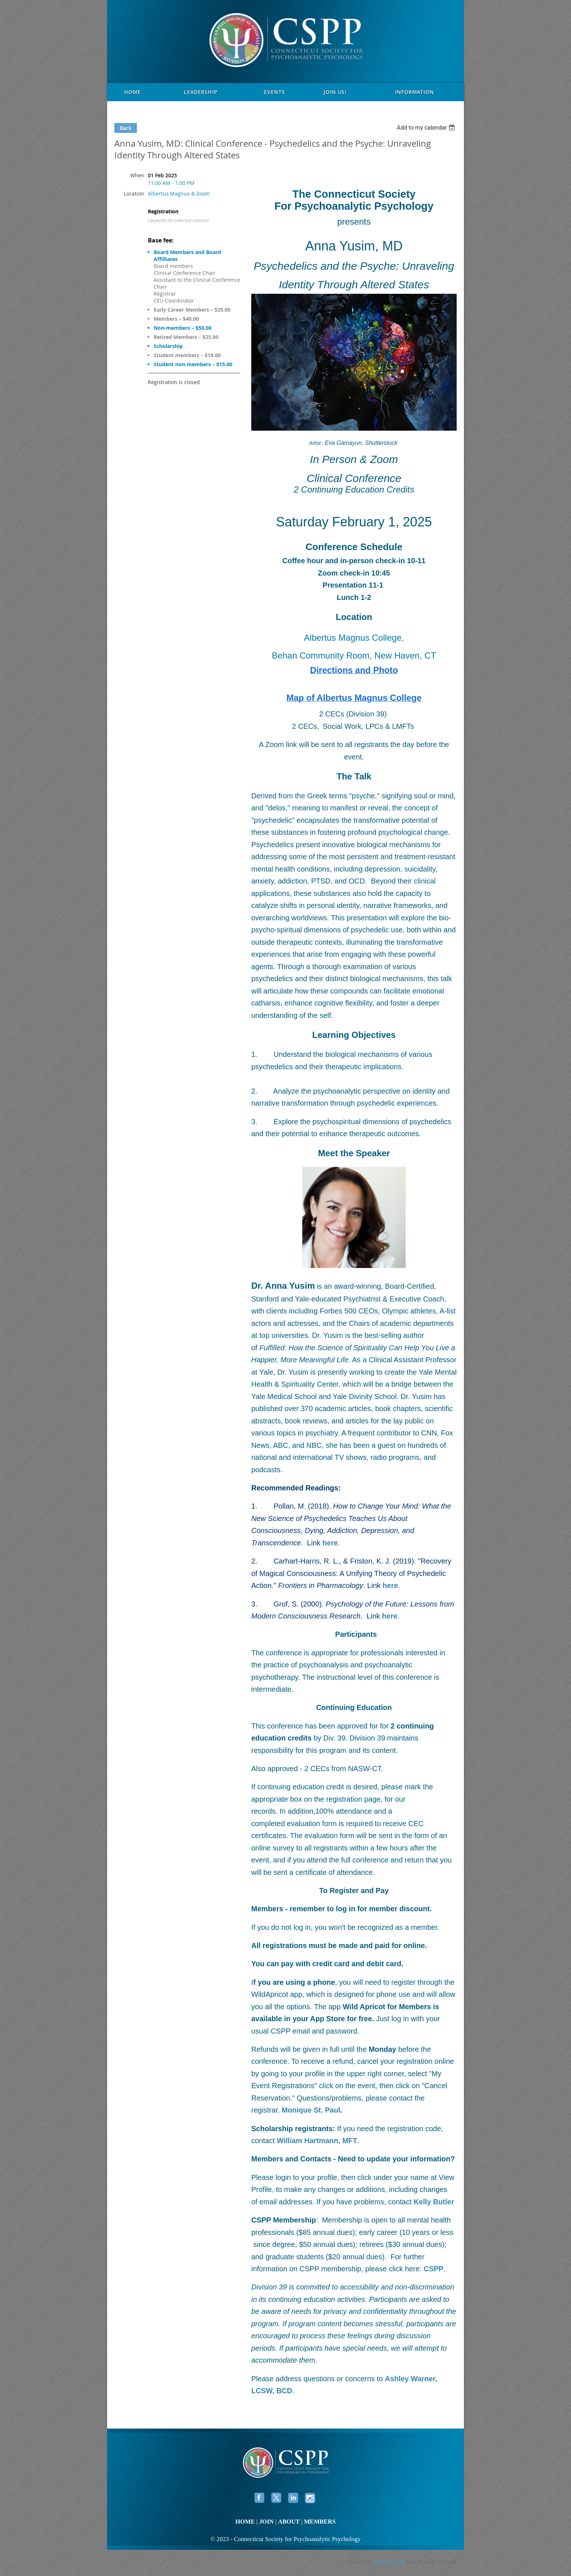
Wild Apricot (389, 2561)
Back (125, 128)
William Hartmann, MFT (317, 2141)
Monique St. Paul (310, 2110)
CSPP (433, 2269)
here (389, 1616)
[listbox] (427, 127)
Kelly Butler (434, 2202)
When (137, 175)
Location (134, 193)
